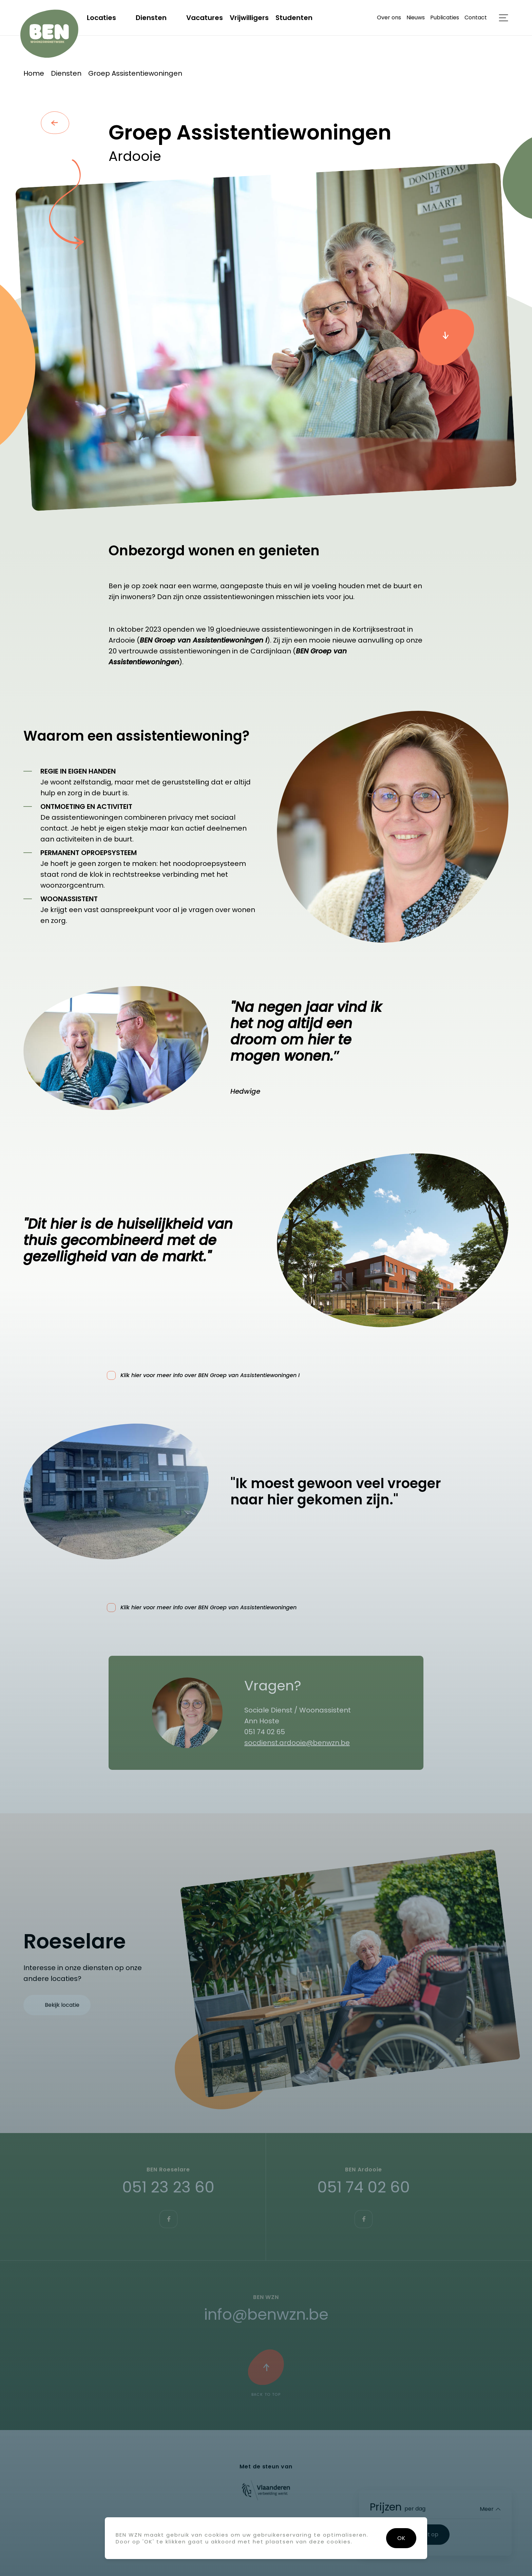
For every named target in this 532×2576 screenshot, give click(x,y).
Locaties (101, 17)
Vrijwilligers (249, 17)
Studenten (294, 17)
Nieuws (415, 17)
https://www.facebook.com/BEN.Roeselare (168, 2219)
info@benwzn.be (266, 2314)
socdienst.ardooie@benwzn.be (297, 1742)
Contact (475, 17)
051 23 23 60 (168, 2187)
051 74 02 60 (363, 2187)
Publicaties (444, 17)
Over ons (389, 17)
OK (401, 2538)
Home (33, 73)
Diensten (151, 17)
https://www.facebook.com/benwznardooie (364, 2219)
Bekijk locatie (62, 2005)
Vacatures (204, 17)
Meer (487, 2509)
